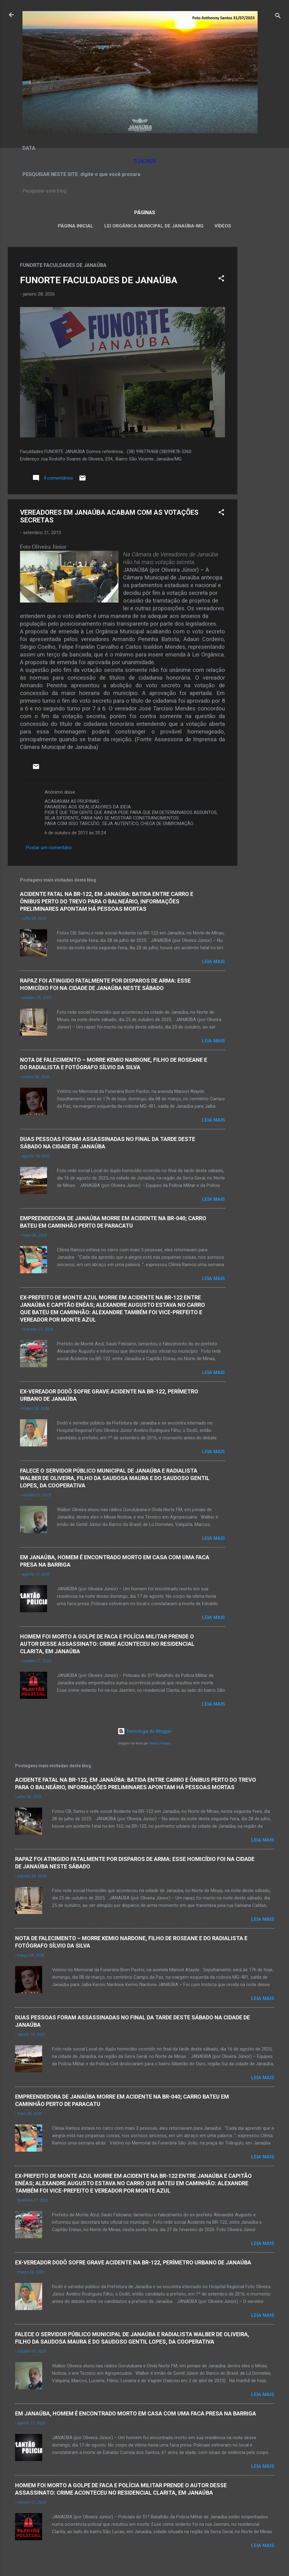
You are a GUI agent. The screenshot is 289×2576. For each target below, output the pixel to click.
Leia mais (213, 961)
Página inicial (75, 226)
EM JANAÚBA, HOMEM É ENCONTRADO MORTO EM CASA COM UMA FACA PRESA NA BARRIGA (135, 2413)
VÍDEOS (223, 226)
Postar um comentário (49, 847)
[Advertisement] (262, 339)
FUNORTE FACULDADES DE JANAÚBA (98, 280)
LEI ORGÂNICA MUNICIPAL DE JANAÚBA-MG (153, 226)
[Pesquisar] (278, 16)
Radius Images (160, 1743)
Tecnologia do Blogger (144, 1731)
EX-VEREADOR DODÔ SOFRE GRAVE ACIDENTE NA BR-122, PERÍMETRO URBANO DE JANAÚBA (133, 2262)
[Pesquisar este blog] (144, 191)
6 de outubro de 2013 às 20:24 (75, 833)
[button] (221, 279)
